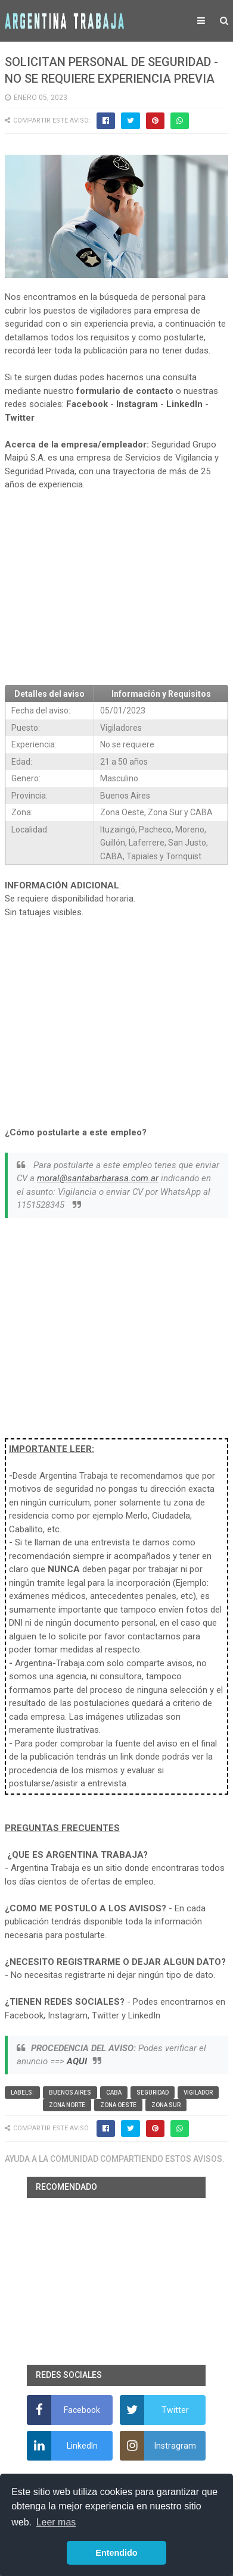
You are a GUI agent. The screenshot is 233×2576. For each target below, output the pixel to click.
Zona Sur (166, 2105)
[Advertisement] (116, 588)
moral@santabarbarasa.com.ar (98, 1178)
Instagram (137, 404)
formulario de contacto (124, 391)
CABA (114, 2092)
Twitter (20, 417)
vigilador (198, 2092)
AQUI (77, 2061)
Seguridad (152, 2092)
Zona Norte (67, 2105)
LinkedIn (184, 404)
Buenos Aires (70, 2092)
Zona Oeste (118, 2105)
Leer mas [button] (56, 2522)
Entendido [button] (116, 2553)
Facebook (87, 404)
